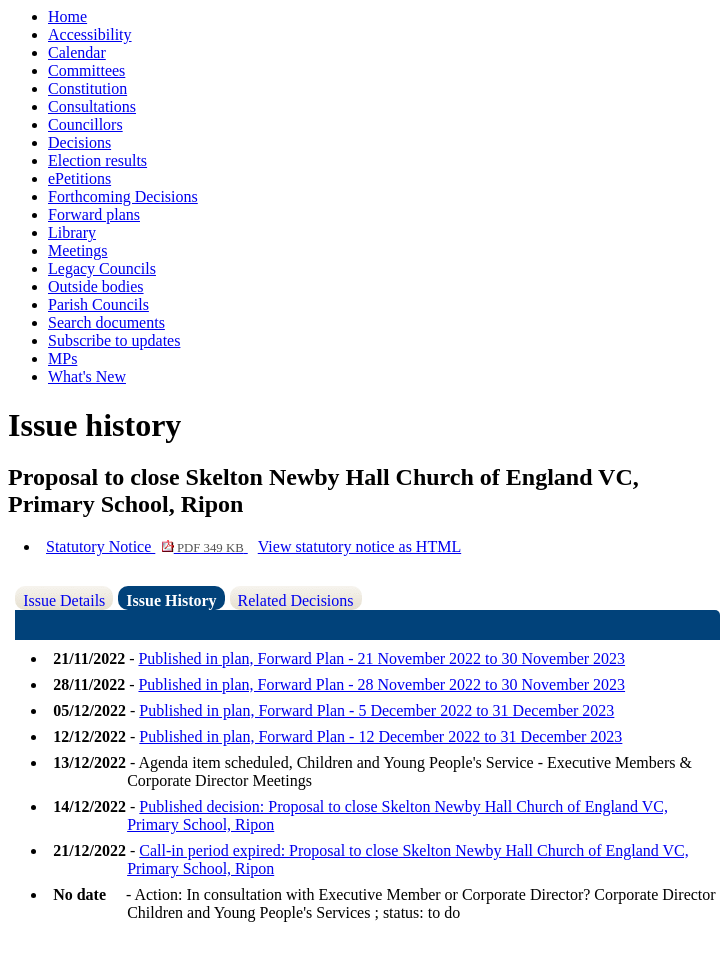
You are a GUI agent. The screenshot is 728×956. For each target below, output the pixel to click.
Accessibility (90, 34)
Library (72, 232)
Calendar (77, 52)
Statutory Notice (147, 546)
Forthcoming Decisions (123, 196)
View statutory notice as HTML (359, 546)
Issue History (171, 600)
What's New (87, 376)
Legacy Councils (102, 268)
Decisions (79, 142)
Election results (97, 160)
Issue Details (64, 600)
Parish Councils (98, 304)
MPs (62, 358)
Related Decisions (296, 600)
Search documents (106, 322)
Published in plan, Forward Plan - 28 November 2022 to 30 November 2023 (381, 684)
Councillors (85, 124)
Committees (86, 70)
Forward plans (94, 214)
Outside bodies (96, 286)
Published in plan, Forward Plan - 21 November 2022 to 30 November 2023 (381, 658)
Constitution (87, 88)
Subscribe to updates (114, 340)
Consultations (92, 106)
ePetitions (79, 178)
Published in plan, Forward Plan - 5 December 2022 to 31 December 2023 (376, 710)
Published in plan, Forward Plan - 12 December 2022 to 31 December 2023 (380, 736)
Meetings (78, 250)
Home (67, 16)
